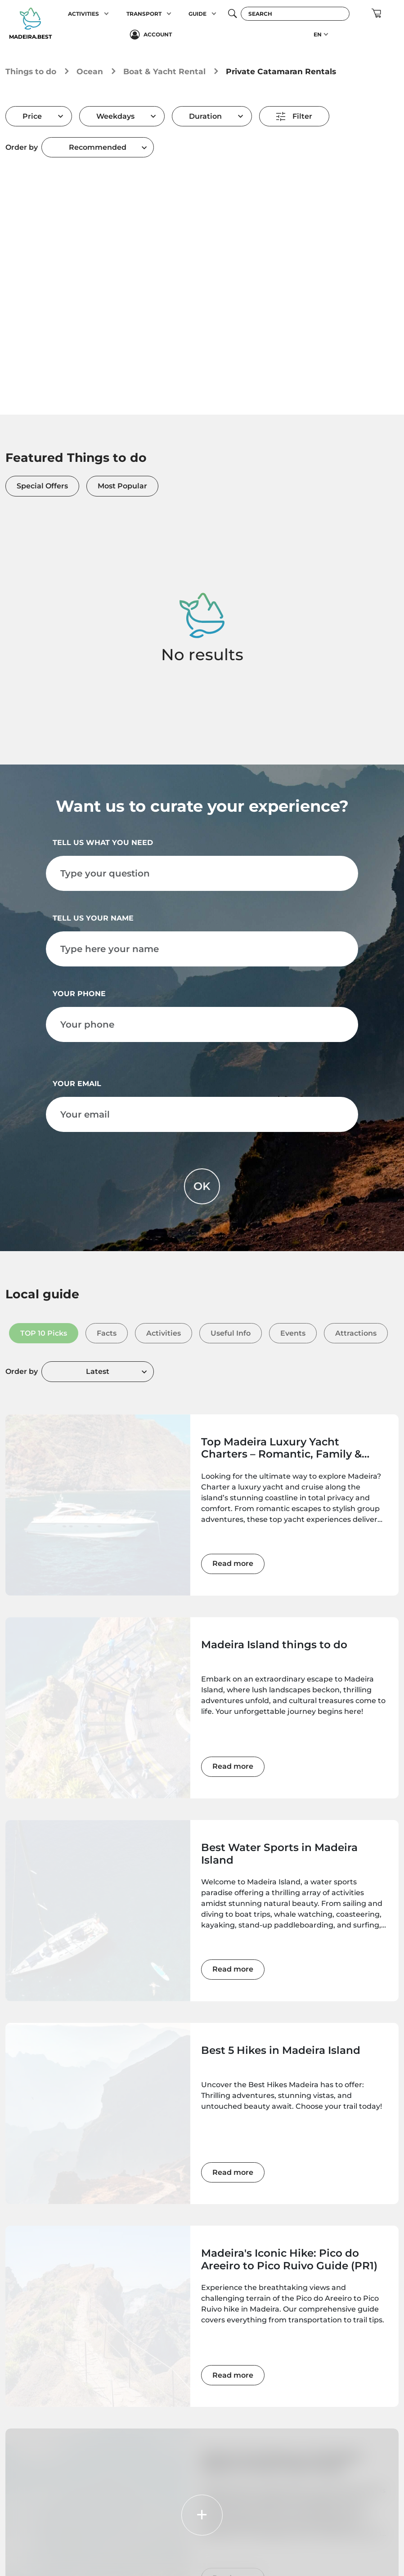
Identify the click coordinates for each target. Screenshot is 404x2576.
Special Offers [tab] (42, 486)
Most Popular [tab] (122, 486)
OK (202, 1186)
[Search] (295, 14)
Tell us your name (93, 918)
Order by (21, 147)
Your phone (79, 993)
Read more (232, 1563)
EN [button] (318, 34)
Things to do (30, 71)
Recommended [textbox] (97, 147)
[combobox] (97, 147)
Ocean (89, 71)
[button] (106, 13)
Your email (77, 1083)
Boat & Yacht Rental (164, 71)
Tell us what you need (103, 842)
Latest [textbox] (97, 1371)
